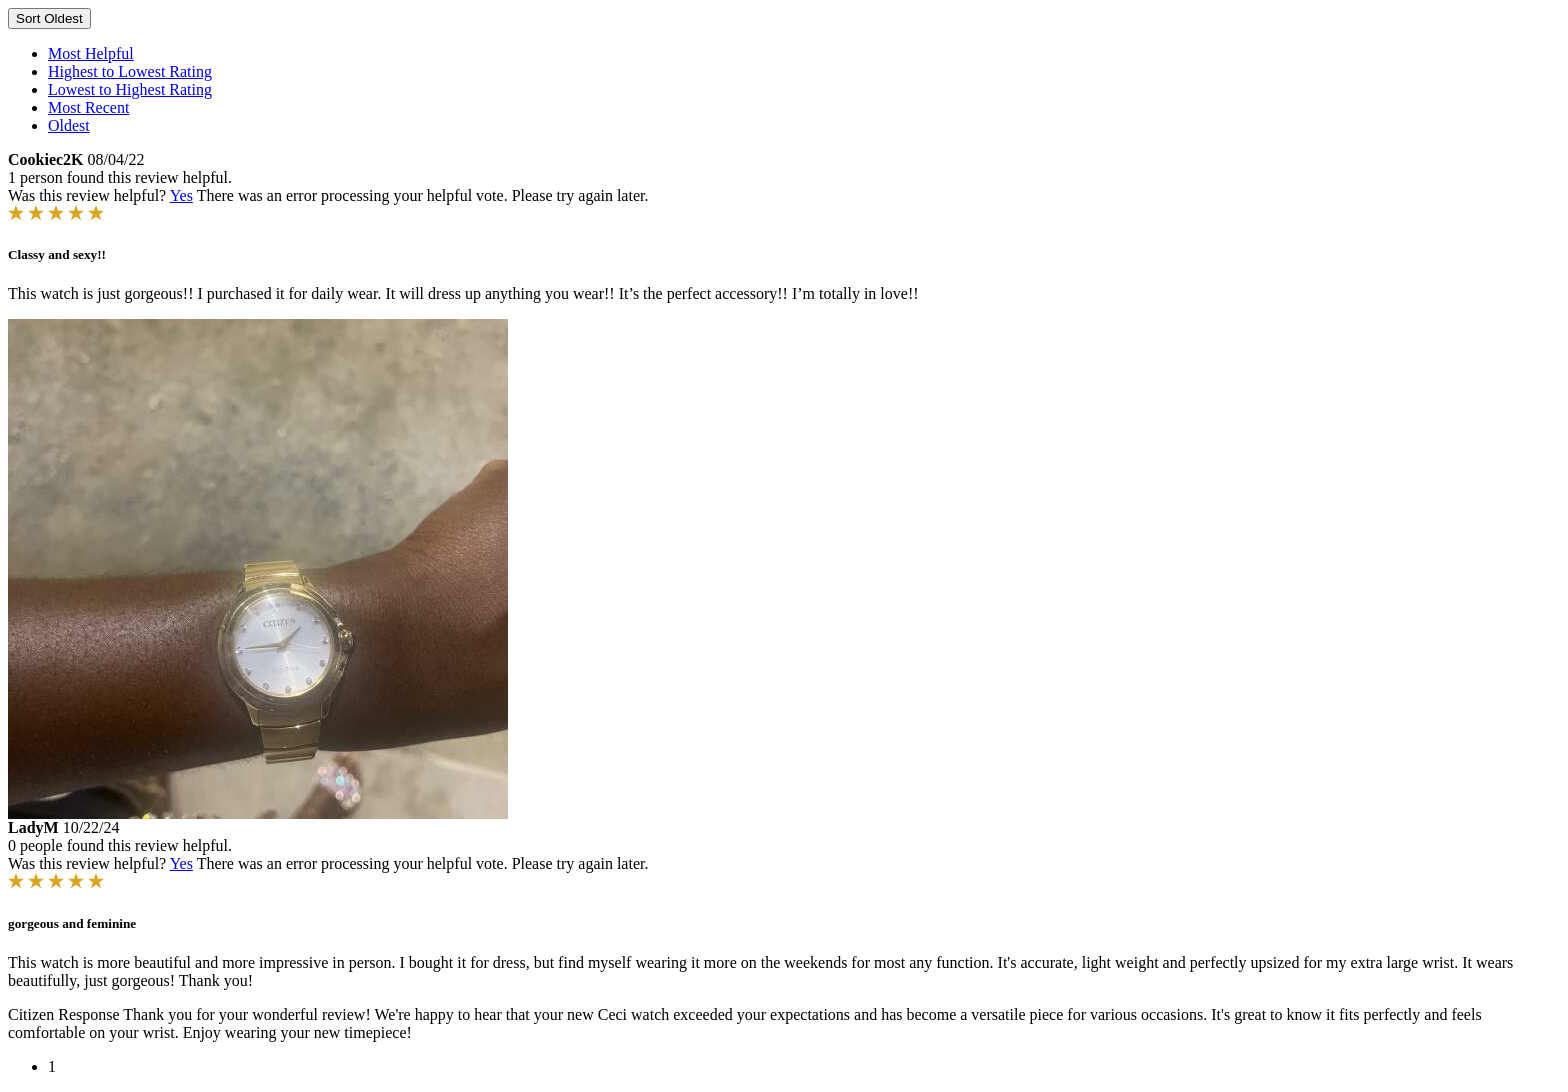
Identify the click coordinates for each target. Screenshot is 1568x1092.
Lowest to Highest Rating (130, 89)
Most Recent (88, 107)
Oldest (69, 125)
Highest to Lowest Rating (130, 71)
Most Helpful (91, 53)
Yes (181, 195)
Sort (49, 18)
